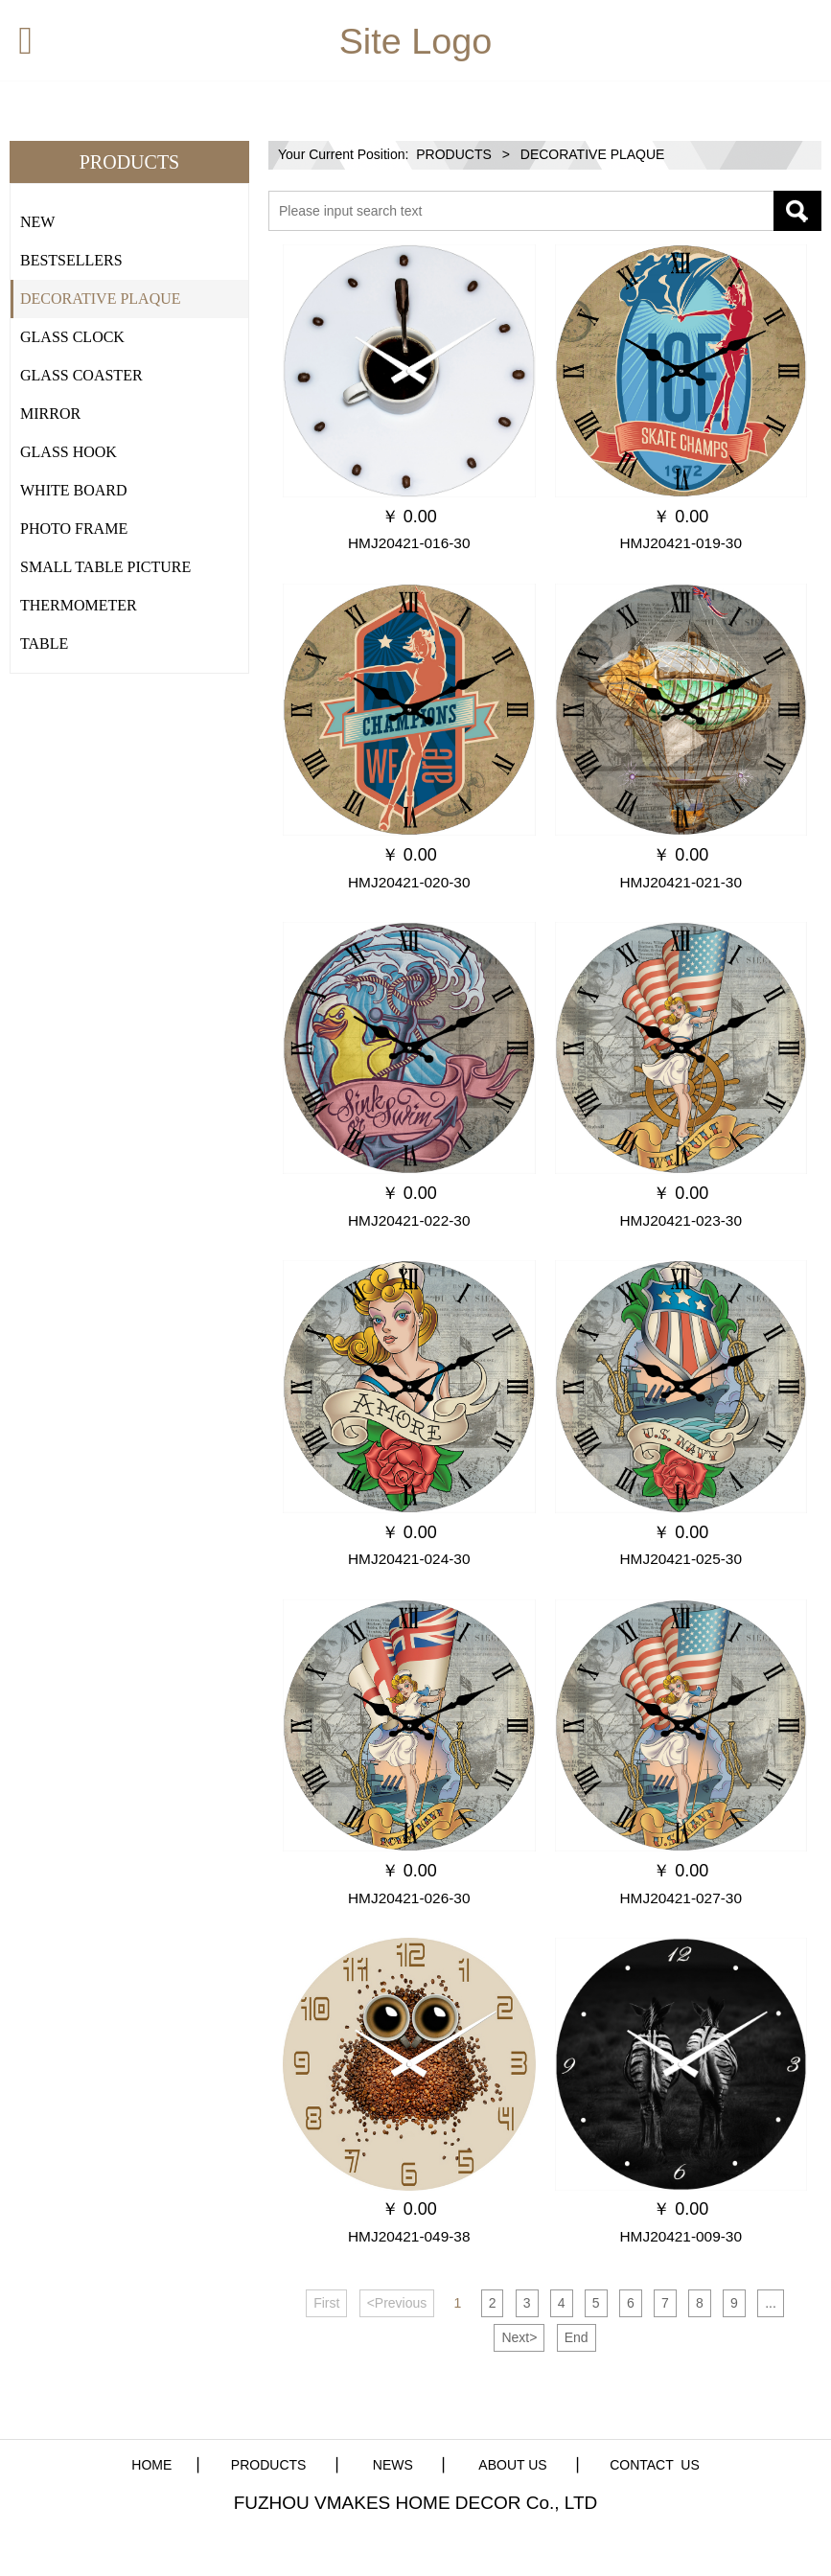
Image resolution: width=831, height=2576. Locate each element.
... (770, 2303)
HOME (151, 2464)
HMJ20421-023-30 (681, 1220)
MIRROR (50, 413)
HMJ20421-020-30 (409, 882)
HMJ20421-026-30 (409, 1898)
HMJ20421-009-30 (681, 2236)
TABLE (44, 643)
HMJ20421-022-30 (409, 1220)
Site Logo (416, 41)
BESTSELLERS (71, 260)
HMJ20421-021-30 (681, 882)
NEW (37, 222)
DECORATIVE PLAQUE (100, 298)
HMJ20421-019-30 (681, 543)
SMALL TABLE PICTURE (105, 567)
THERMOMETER (78, 605)
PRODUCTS (454, 154)
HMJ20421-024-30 (409, 1559)
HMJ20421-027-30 (681, 1898)
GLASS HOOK (68, 452)
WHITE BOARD (73, 490)
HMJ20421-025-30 (681, 1559)
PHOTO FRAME (73, 528)
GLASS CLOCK (72, 337)
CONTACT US (655, 2464)
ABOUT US (512, 2464)
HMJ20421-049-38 (409, 2236)
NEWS (391, 2464)
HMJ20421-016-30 (409, 543)
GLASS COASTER (81, 375)
